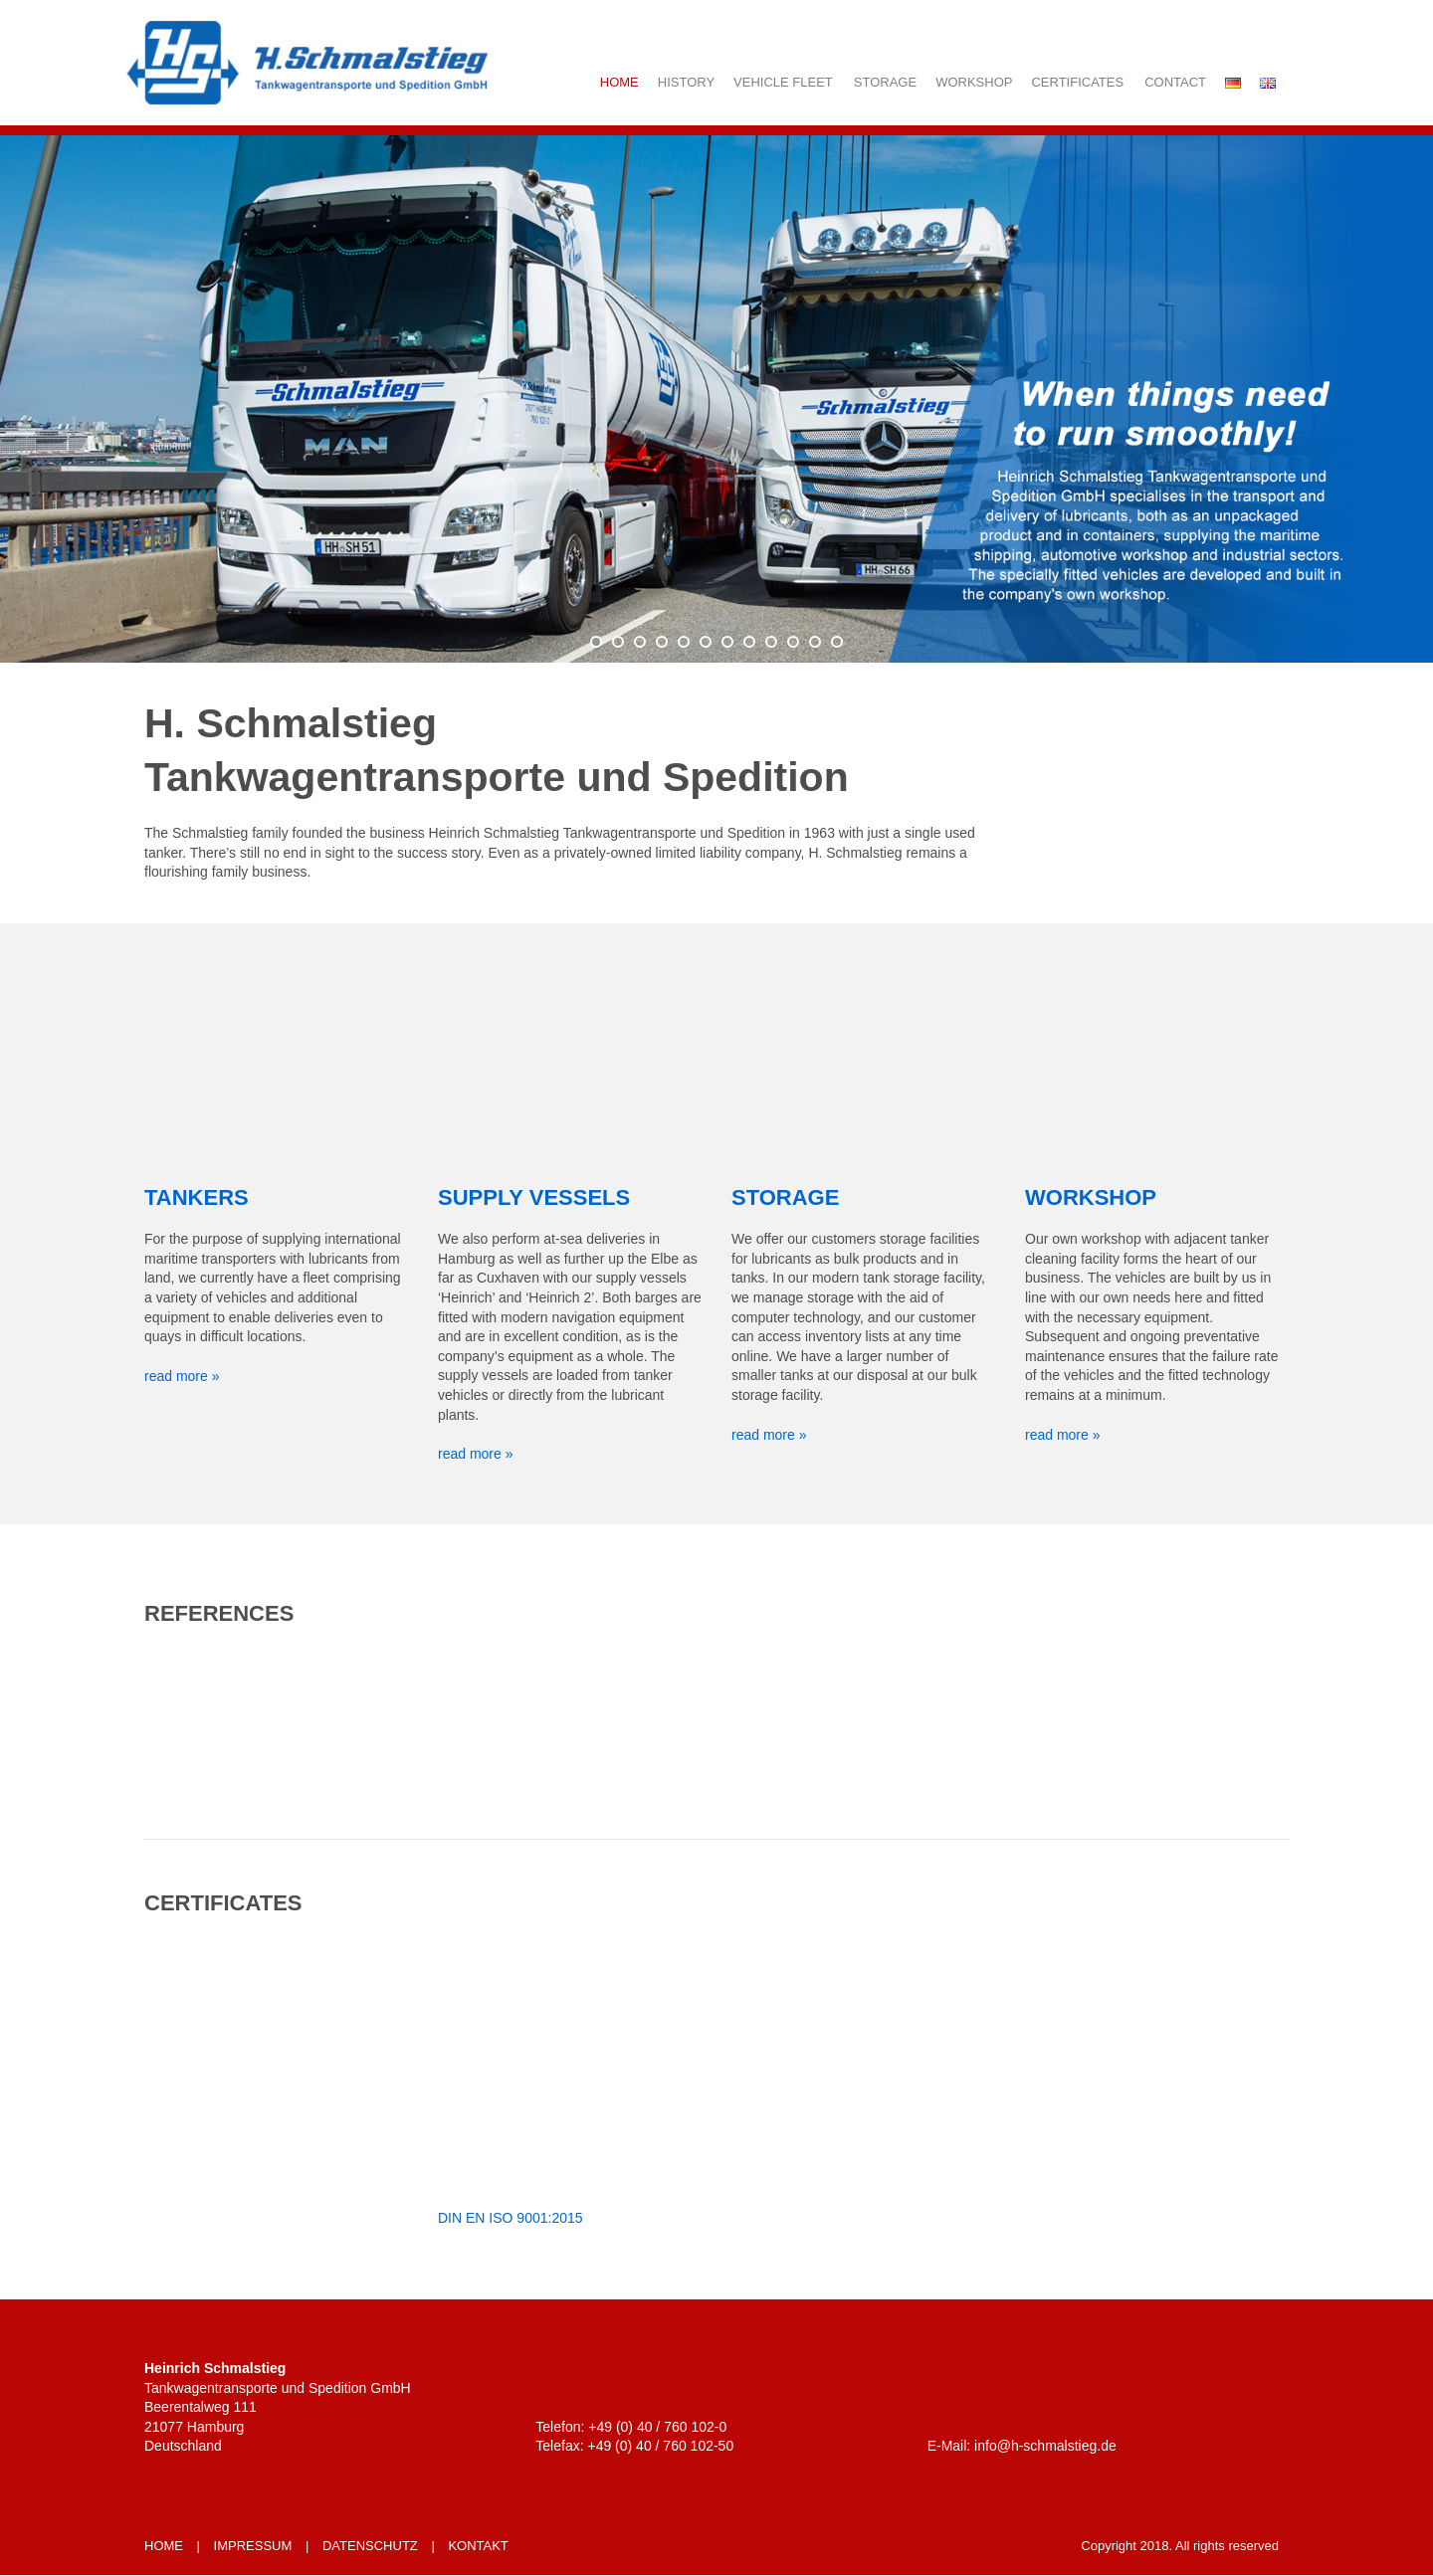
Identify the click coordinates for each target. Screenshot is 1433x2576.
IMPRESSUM (253, 2545)
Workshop (973, 82)
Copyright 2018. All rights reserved (1180, 2545)
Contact (1175, 82)
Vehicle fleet (783, 82)
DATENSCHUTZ (370, 2545)
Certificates (1077, 82)
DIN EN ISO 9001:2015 (510, 2218)
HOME (163, 2545)
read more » (181, 1376)
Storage (885, 82)
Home (619, 82)
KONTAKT (478, 2545)
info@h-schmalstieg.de (1045, 2446)
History (686, 82)
